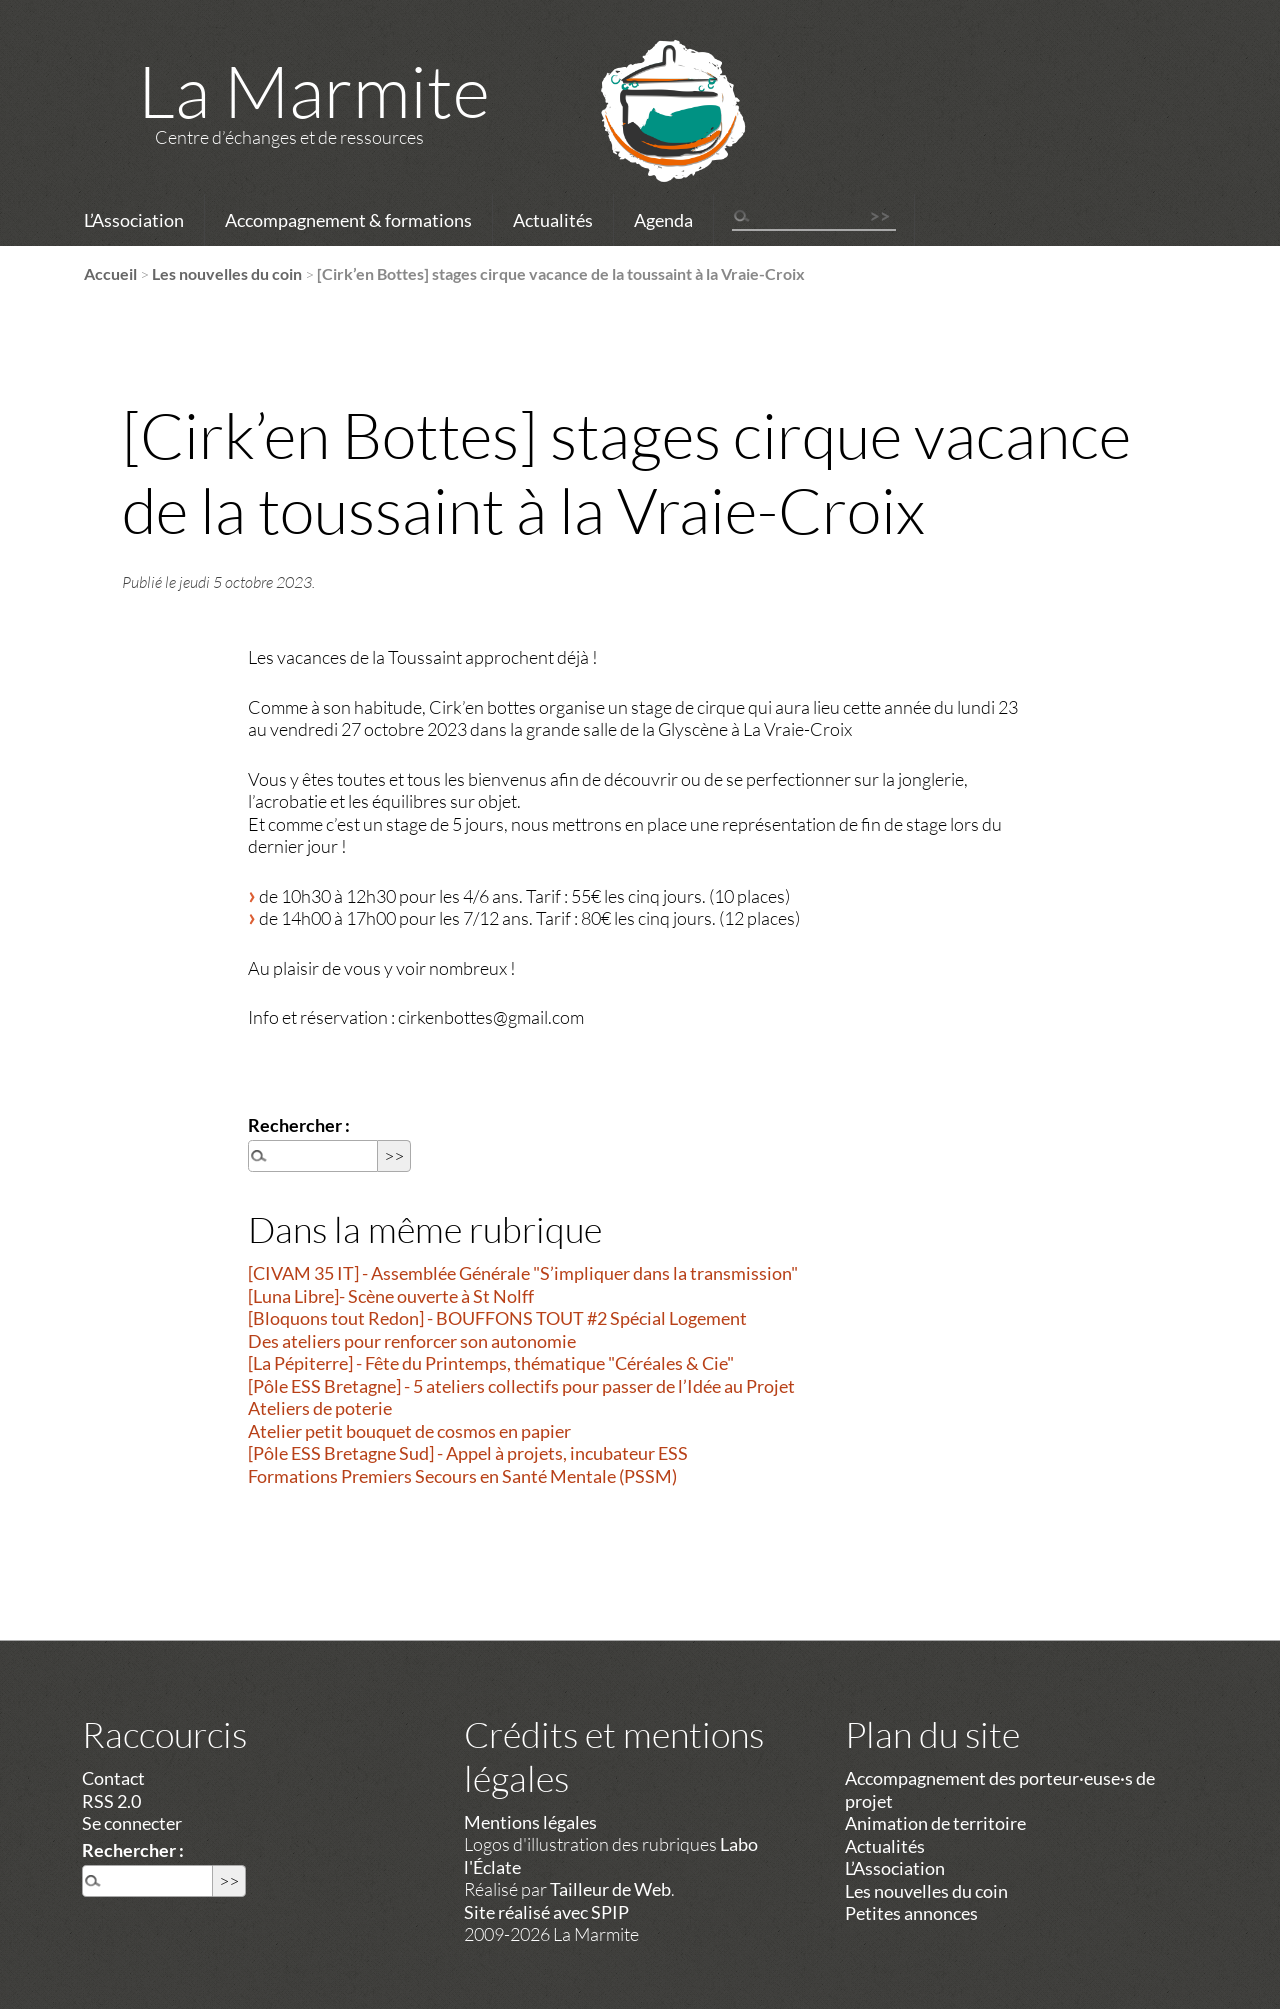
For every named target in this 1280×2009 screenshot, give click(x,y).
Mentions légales (530, 1822)
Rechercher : (299, 1125)
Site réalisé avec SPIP (546, 1912)
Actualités (553, 220)
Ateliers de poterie (320, 1408)
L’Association (134, 220)
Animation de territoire (935, 1823)
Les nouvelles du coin (227, 273)
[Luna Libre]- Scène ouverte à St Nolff (391, 1296)
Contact (113, 1778)
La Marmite (314, 90)
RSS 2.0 (111, 1801)
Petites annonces (911, 1913)
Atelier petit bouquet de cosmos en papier (409, 1431)
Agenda (663, 220)
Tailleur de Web (610, 1889)
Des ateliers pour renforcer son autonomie (412, 1341)
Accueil (110, 273)
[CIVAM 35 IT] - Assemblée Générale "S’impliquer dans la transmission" (523, 1273)
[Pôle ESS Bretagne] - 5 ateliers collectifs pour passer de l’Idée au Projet (521, 1386)
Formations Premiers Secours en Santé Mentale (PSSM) (462, 1476)
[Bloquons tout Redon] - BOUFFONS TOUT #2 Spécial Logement (497, 1318)
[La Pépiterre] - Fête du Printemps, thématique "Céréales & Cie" (491, 1363)
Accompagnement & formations (348, 220)
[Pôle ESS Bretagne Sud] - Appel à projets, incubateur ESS (468, 1453)
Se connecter (132, 1823)
